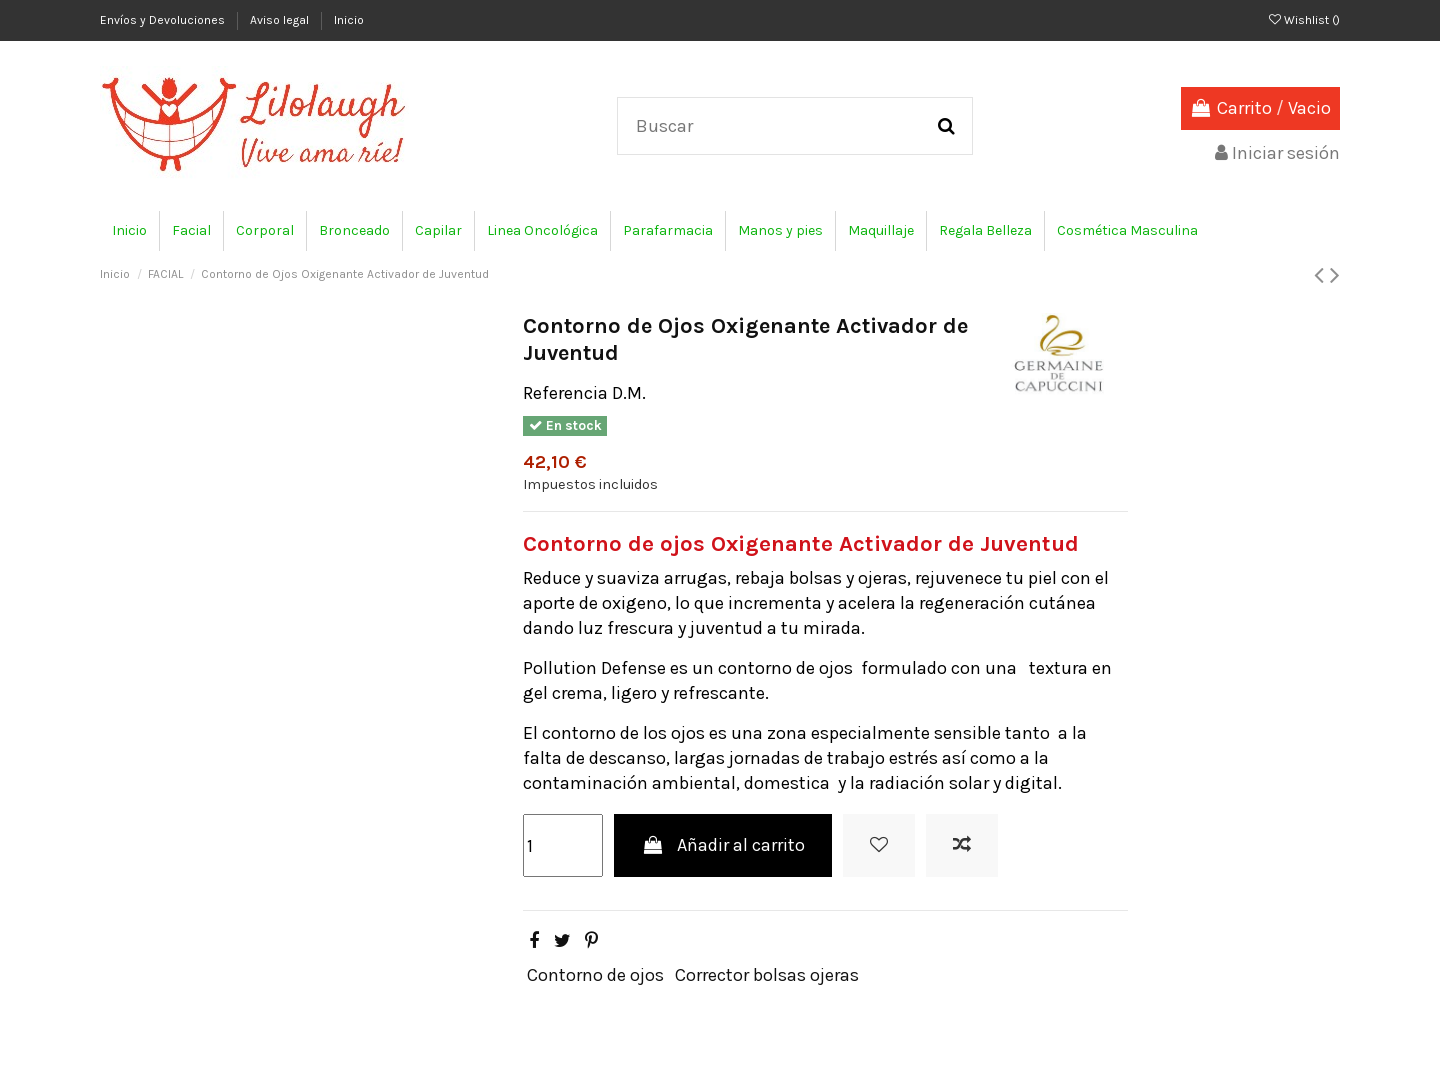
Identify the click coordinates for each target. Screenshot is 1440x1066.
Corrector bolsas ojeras (767, 975)
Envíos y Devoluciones (164, 20)
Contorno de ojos (595, 975)
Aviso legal (281, 20)
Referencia (565, 393)
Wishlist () (1304, 20)
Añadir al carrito (723, 845)
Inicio (349, 20)
